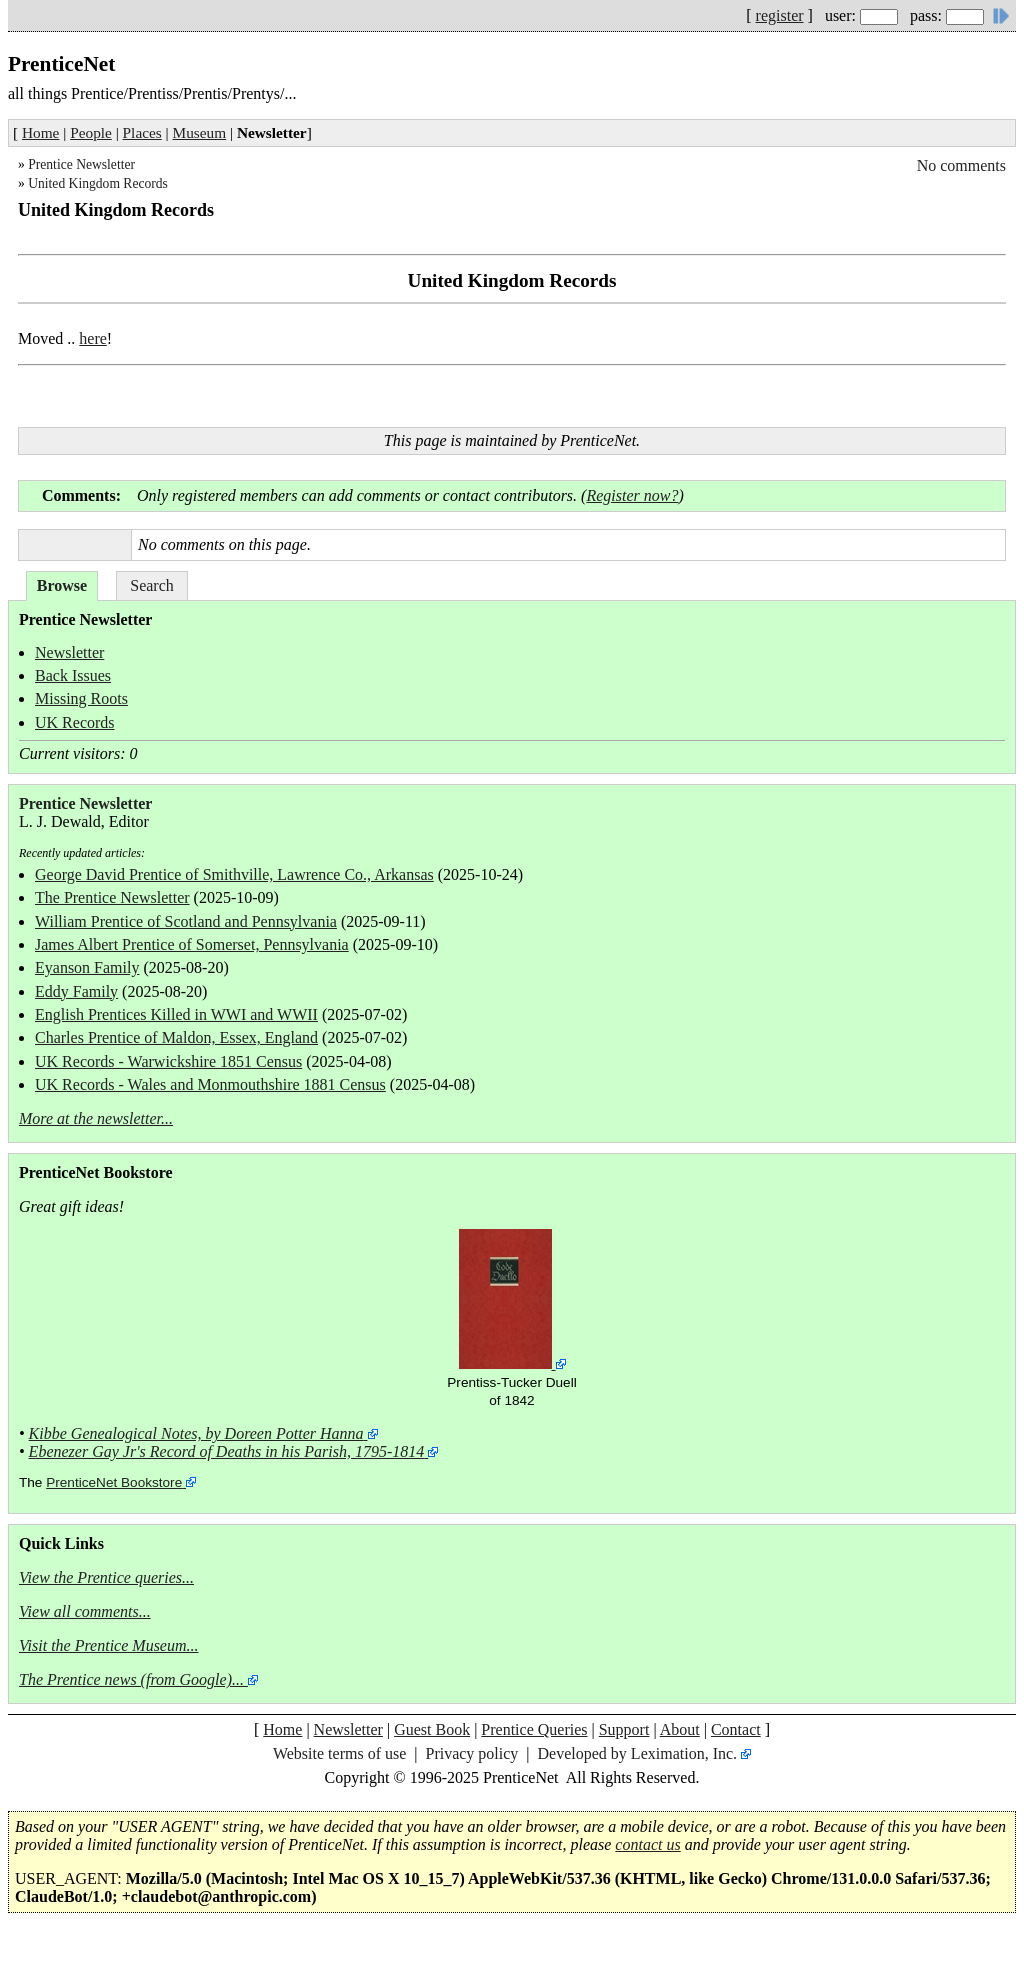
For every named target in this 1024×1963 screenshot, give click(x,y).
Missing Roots (81, 698)
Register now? (632, 495)
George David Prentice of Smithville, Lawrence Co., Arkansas (234, 874)
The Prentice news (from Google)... (131, 1679)
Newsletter (69, 652)
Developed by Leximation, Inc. (638, 1753)
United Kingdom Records (98, 183)
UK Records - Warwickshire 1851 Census (168, 1061)
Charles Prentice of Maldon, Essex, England (176, 1037)
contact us (647, 1844)
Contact (736, 1729)
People (91, 132)
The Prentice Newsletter (112, 897)
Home (40, 132)
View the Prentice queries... (106, 1577)
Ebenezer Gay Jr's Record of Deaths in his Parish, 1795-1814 (227, 1451)
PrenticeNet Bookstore (114, 1482)
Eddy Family (76, 991)
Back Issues (73, 675)
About (680, 1729)
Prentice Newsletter (81, 164)
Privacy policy (471, 1753)
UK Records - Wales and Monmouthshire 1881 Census (210, 1084)
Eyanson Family (87, 967)
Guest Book (432, 1729)
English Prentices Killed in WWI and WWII (176, 1014)
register (780, 15)
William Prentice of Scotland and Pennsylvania (186, 921)
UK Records (75, 722)
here (93, 338)
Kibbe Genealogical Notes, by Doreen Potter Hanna (196, 1433)
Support (624, 1729)
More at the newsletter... (96, 1118)
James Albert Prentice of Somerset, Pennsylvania (192, 944)
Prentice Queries (534, 1729)
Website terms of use (339, 1753)
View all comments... (85, 1611)
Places (142, 132)
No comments (961, 165)
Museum (200, 132)
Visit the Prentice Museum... (109, 1645)
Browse (62, 585)
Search (152, 585)
